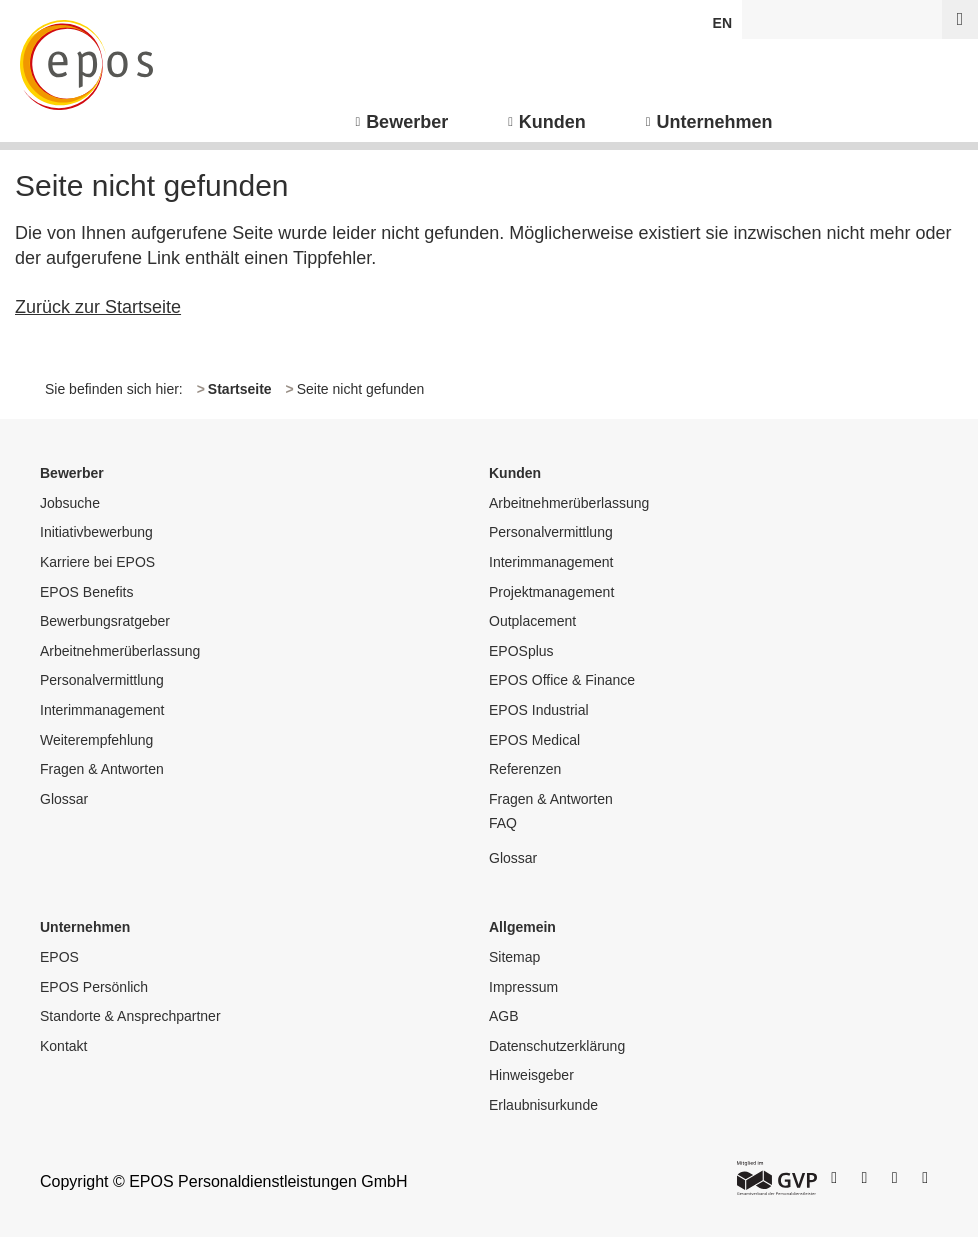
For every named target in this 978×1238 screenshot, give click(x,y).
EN (722, 23)
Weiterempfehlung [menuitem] (96, 740)
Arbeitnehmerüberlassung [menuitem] (120, 651)
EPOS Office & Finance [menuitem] (562, 680)
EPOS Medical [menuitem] (534, 740)
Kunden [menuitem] (552, 122)
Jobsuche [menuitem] (70, 503)
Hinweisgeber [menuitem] (531, 1075)
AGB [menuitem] (504, 1016)
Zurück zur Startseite (98, 307)
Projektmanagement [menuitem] (551, 592)
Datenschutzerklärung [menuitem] (557, 1046)
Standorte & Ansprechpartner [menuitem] (130, 1016)
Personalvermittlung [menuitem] (102, 680)
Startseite (240, 389)
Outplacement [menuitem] (532, 621)
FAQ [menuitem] (503, 823)
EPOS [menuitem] (59, 957)
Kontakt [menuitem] (63, 1046)
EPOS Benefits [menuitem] (86, 592)
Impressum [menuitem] (523, 987)
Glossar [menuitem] (64, 799)
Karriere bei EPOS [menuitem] (97, 562)
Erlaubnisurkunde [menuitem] (543, 1105)
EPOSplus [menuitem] (521, 651)
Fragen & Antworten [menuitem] (102, 769)
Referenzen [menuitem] (525, 769)
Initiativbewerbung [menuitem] (96, 532)
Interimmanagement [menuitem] (102, 710)
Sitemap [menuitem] (514, 957)
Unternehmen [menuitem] (715, 122)
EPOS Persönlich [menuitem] (94, 987)
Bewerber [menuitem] (407, 122)
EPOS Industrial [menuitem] (539, 710)
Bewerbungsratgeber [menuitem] (105, 621)
